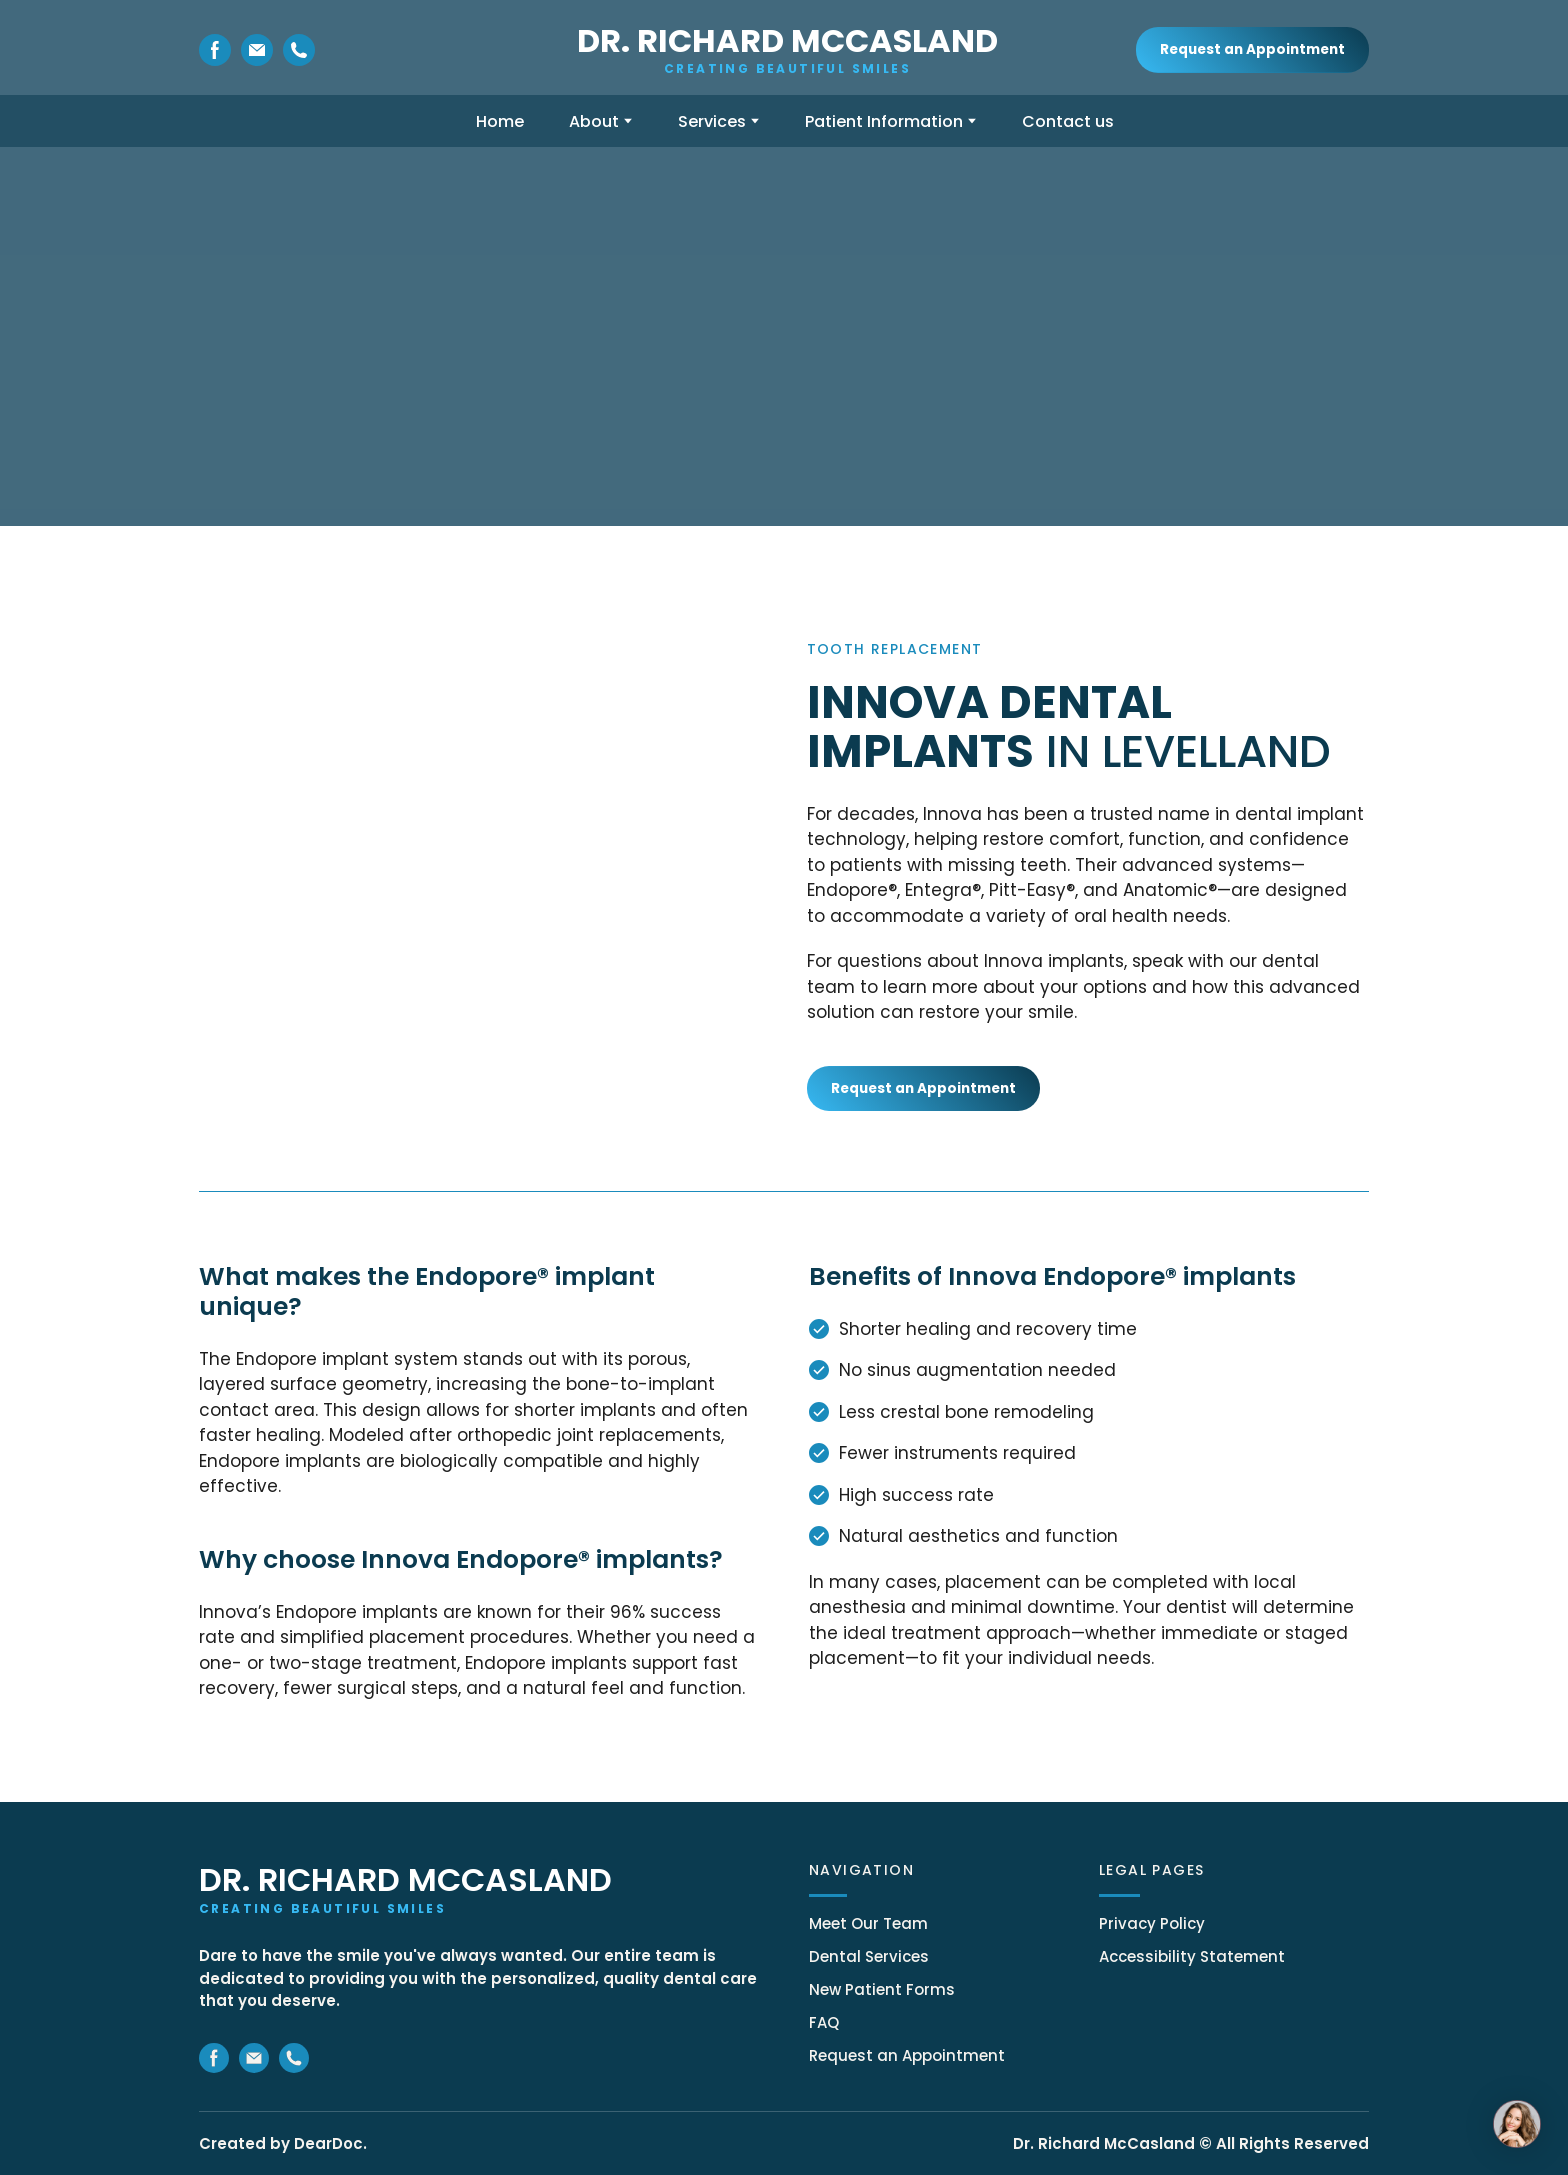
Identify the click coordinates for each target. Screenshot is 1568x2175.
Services (712, 121)
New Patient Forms (882, 1989)
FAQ (824, 2022)
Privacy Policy (1152, 1923)
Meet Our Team (868, 1923)
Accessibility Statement (1192, 1956)
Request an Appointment (907, 2055)
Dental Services (869, 1956)
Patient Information (884, 121)
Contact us (1068, 121)
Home (500, 121)
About (594, 121)
